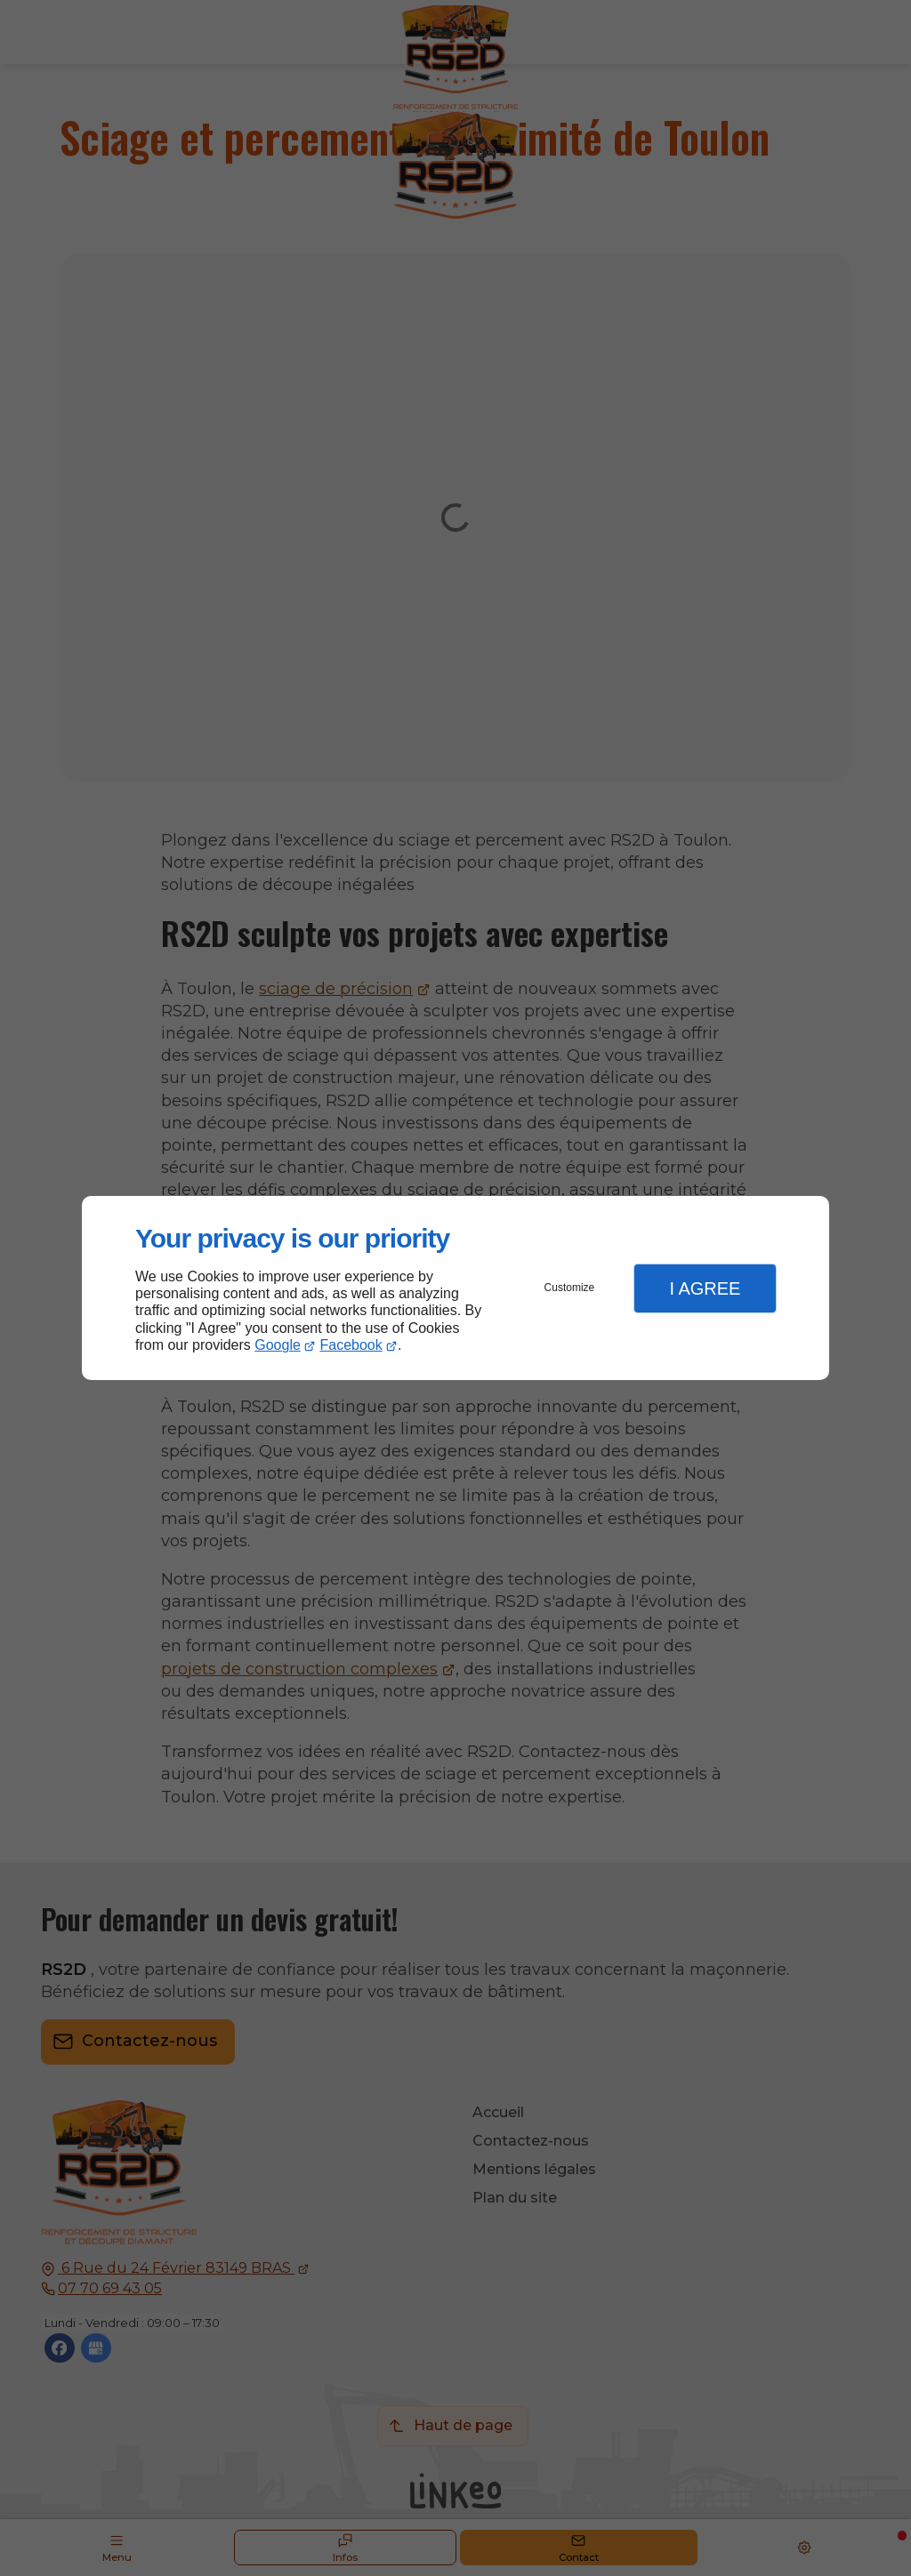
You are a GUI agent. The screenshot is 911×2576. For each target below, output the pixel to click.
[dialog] (455, 1288)
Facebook (351, 1344)
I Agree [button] (704, 1288)
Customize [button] (569, 1287)
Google (277, 1344)
